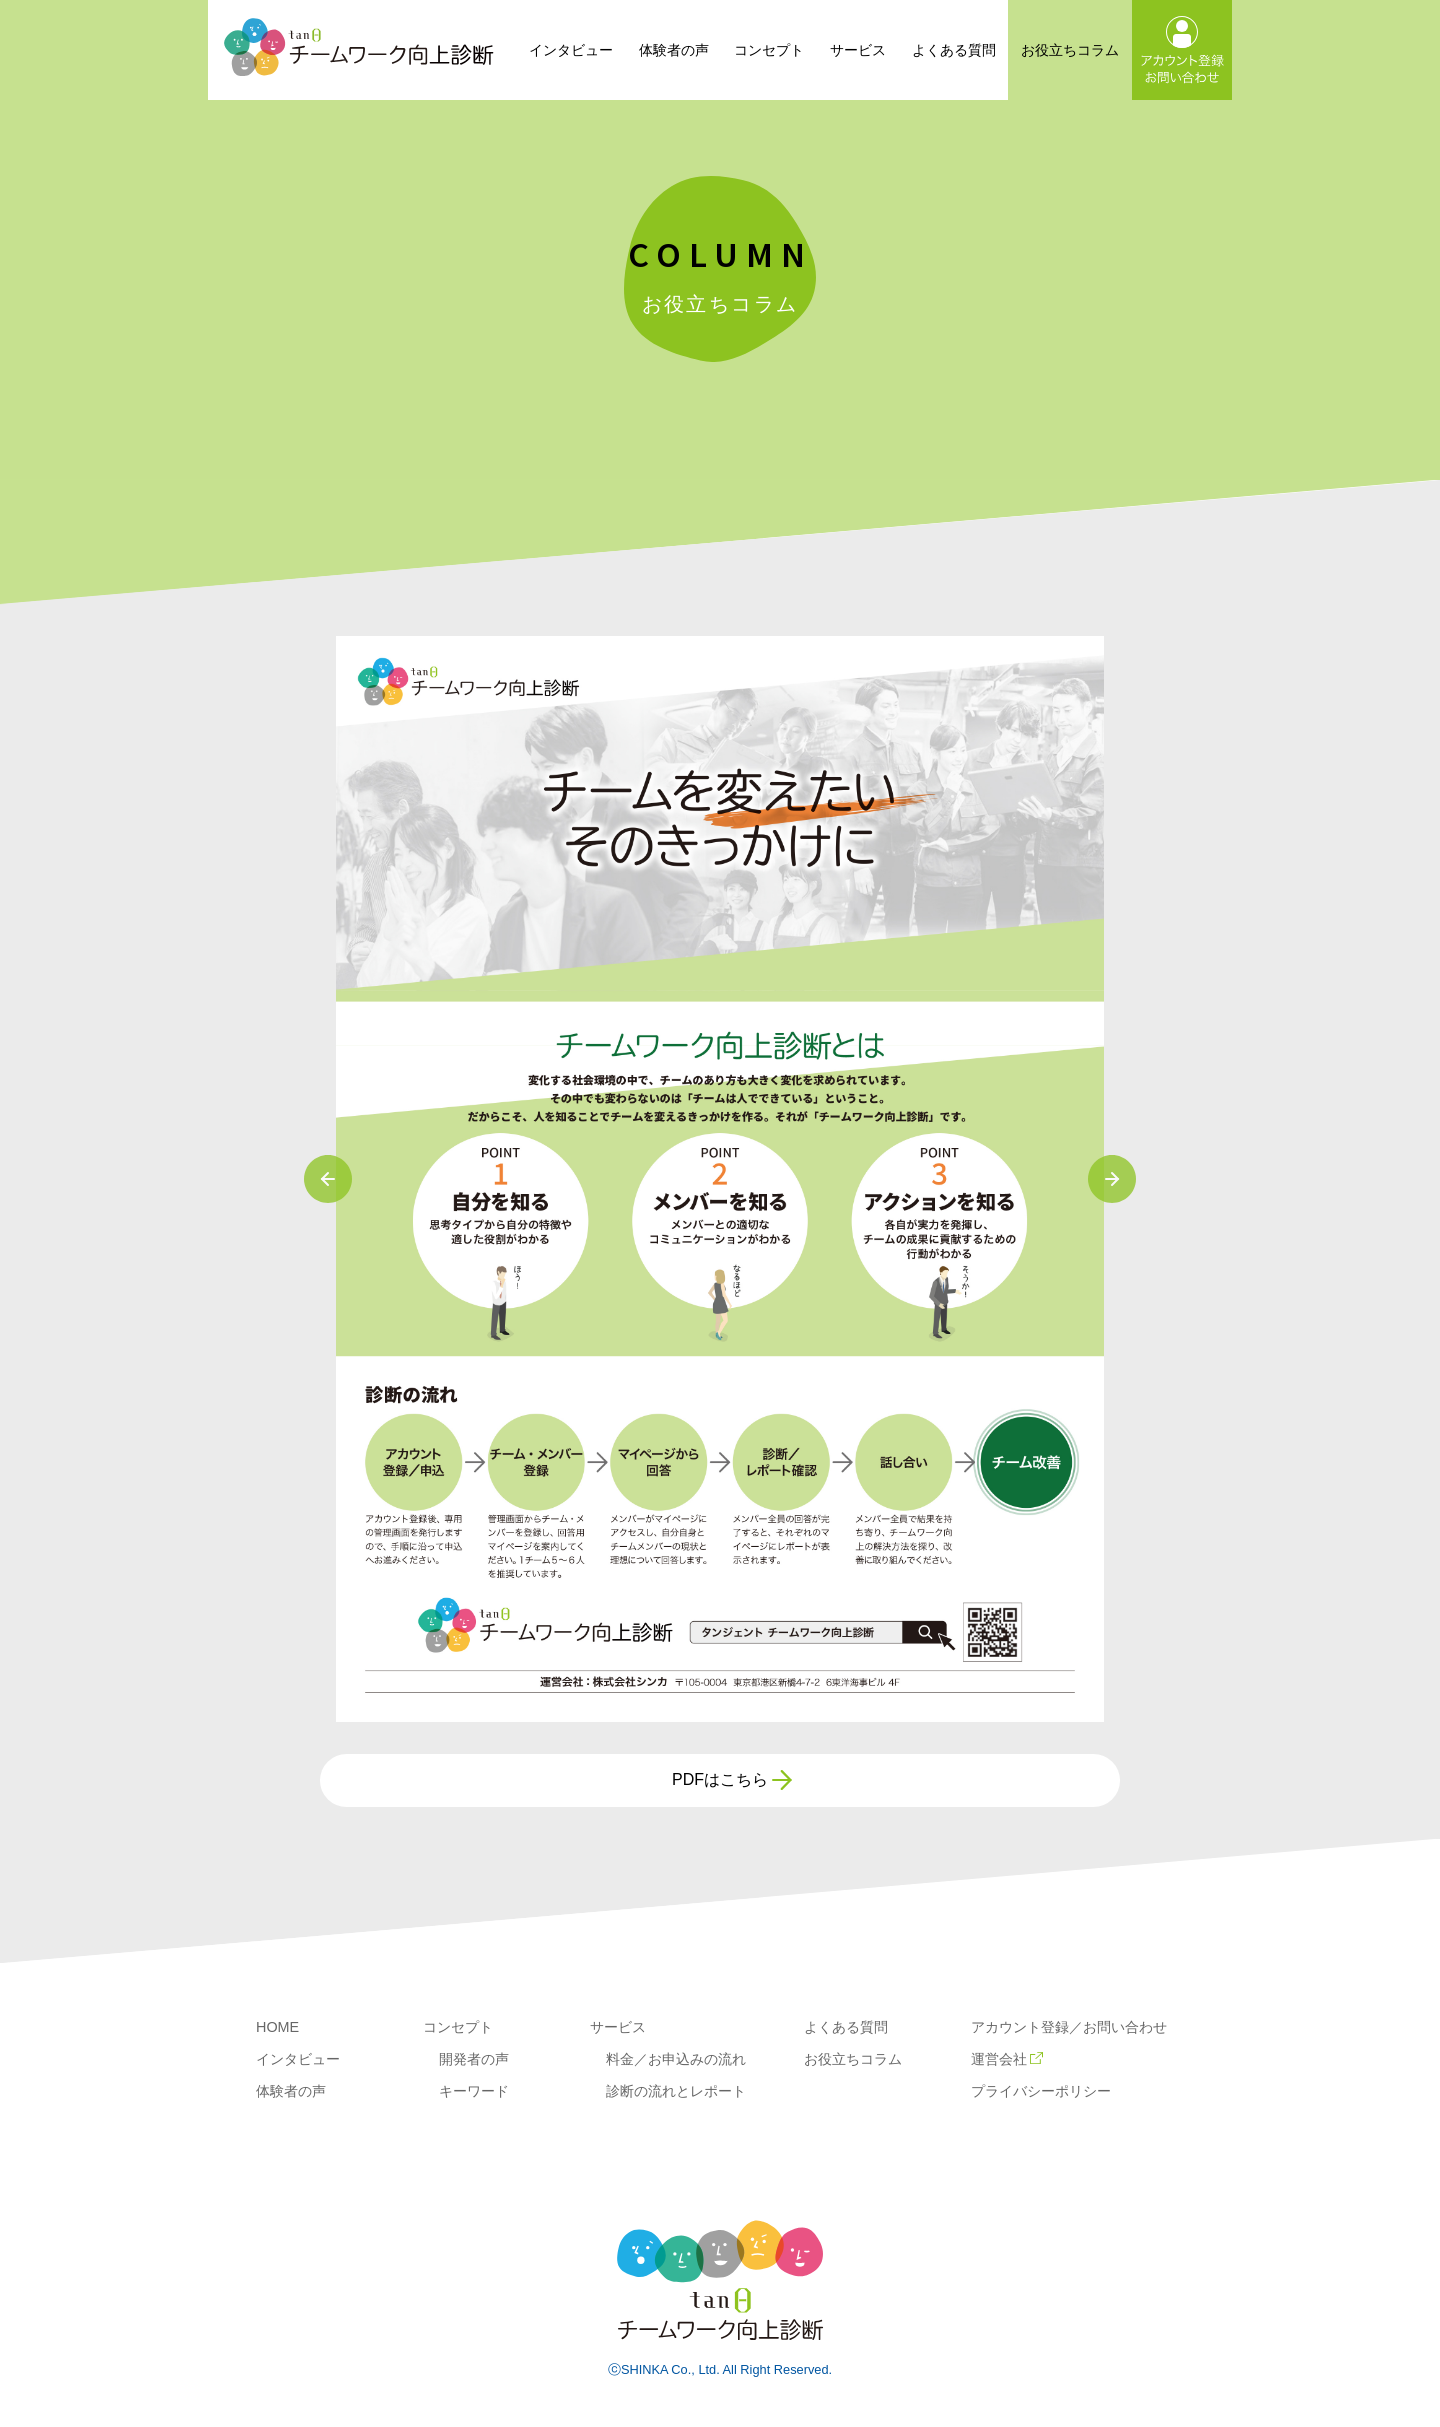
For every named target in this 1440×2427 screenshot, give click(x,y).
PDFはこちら (720, 1779)
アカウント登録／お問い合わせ (1069, 2027)
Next (1112, 1179)
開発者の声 (474, 2059)
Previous (328, 1179)
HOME (277, 2027)
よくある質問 (954, 50)
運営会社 (1007, 2059)
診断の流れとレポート (676, 2091)
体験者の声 (674, 50)
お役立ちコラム (1070, 50)
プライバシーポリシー (1041, 2091)
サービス (858, 50)
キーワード (474, 2091)
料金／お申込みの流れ (676, 2059)
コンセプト (769, 50)
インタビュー (571, 50)
